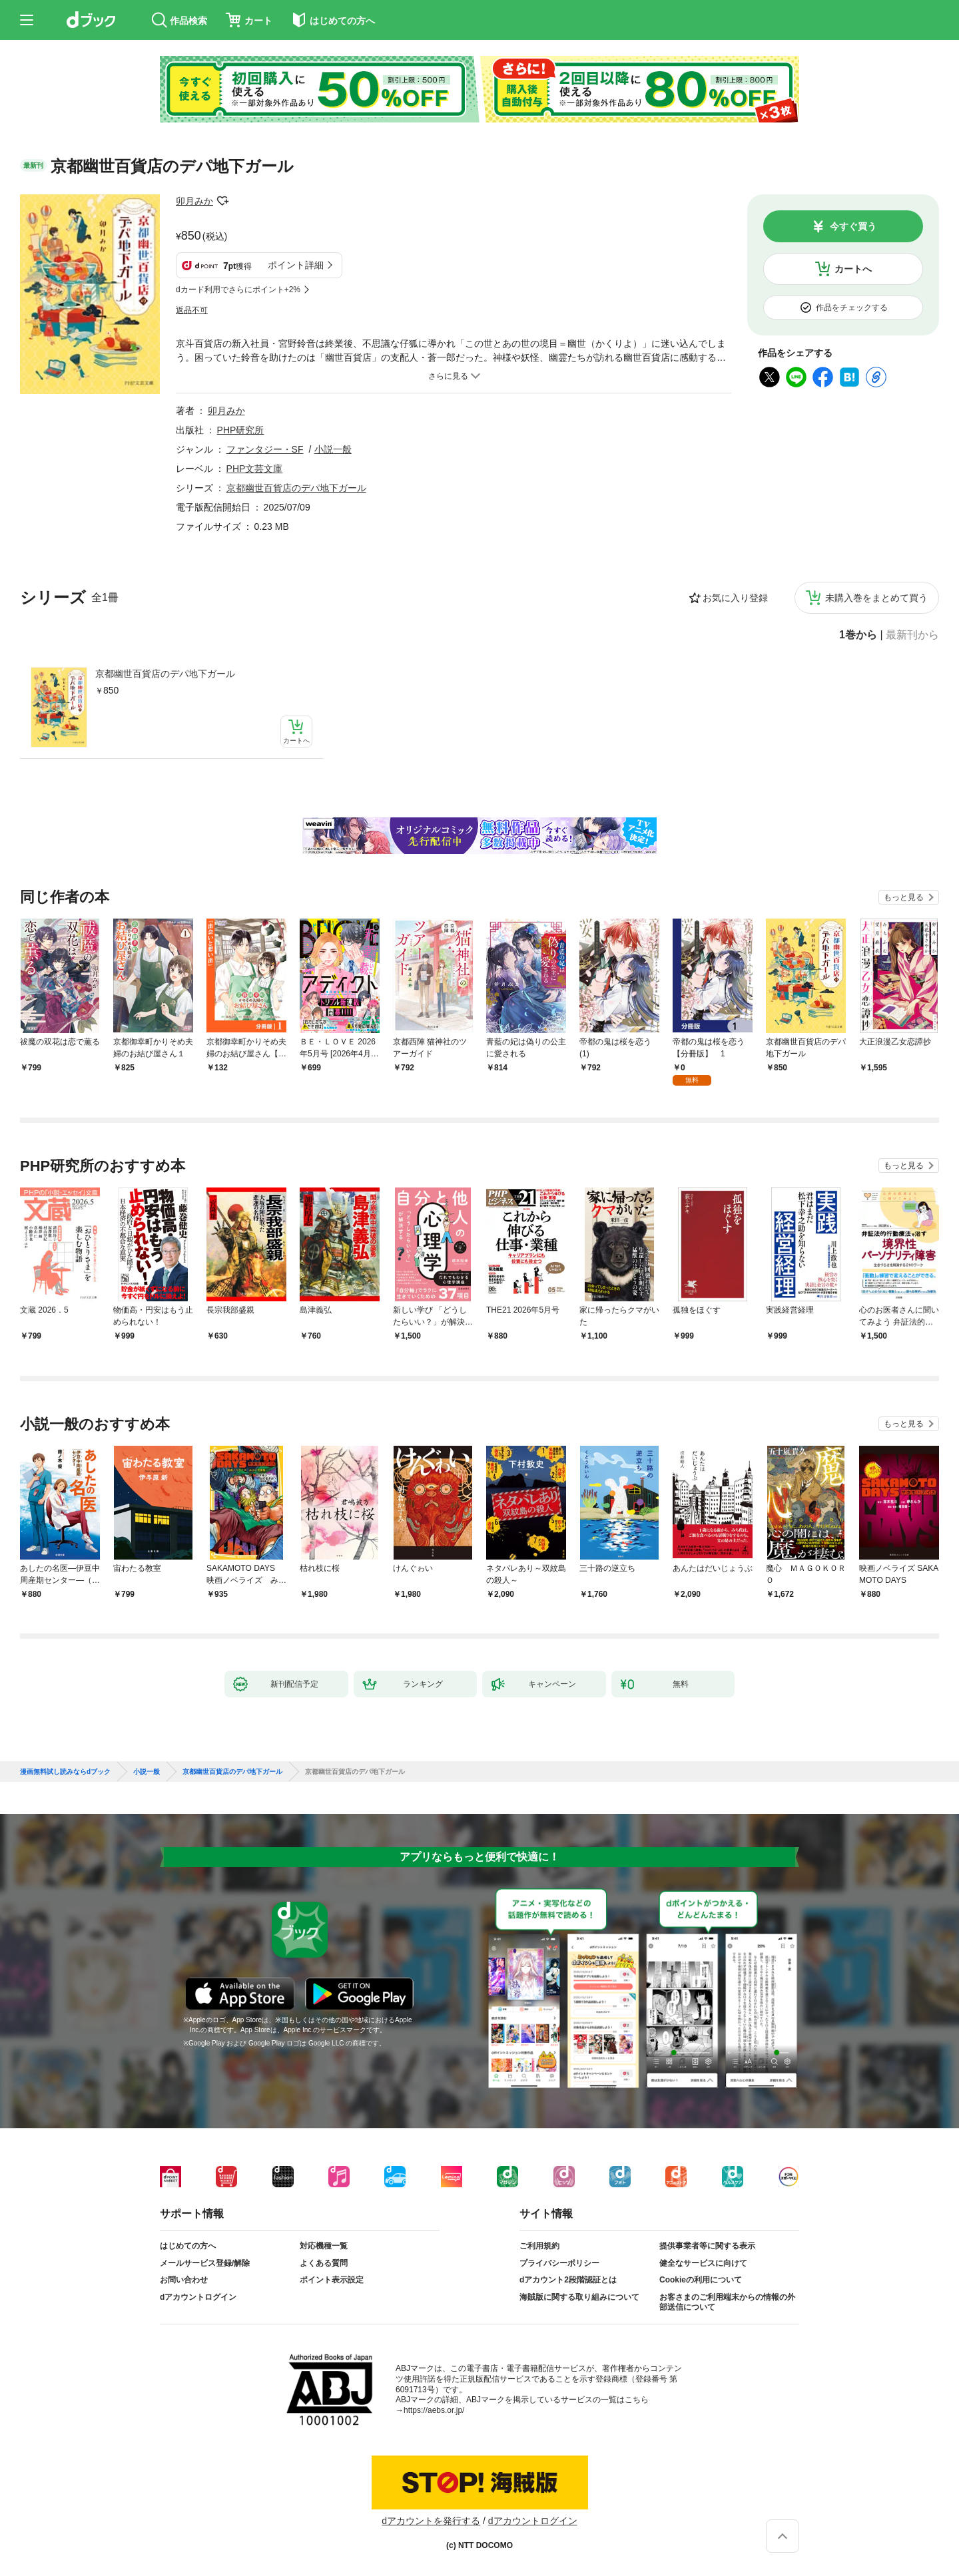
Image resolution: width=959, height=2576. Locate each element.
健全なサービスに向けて (703, 2263)
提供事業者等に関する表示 (707, 2246)
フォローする (222, 201)
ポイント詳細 (296, 265)
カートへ (853, 269)
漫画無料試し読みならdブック (65, 1772)
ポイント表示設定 (332, 2279)
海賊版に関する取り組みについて (579, 2297)
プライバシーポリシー (559, 2263)
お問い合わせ (184, 2279)
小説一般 (333, 449)
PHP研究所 (240, 430)
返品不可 (192, 310)
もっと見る (904, 897)
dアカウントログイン (198, 2297)
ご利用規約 (539, 2246)
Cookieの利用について (700, 2279)
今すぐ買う (853, 226)
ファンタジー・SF (265, 449)
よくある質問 (324, 2263)
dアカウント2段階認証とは (568, 2279)
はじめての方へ (188, 2246)
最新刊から (912, 635)
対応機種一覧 (324, 2246)
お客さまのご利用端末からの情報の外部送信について (727, 2302)
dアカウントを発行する (431, 2520)
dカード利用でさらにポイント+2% (238, 289)
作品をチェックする (852, 307)
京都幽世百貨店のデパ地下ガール (165, 673)
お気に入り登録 (735, 597)
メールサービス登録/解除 (205, 2263)
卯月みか (194, 201)
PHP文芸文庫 (254, 468)
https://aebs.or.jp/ (434, 2410)
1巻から (858, 635)
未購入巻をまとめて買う (876, 597)
